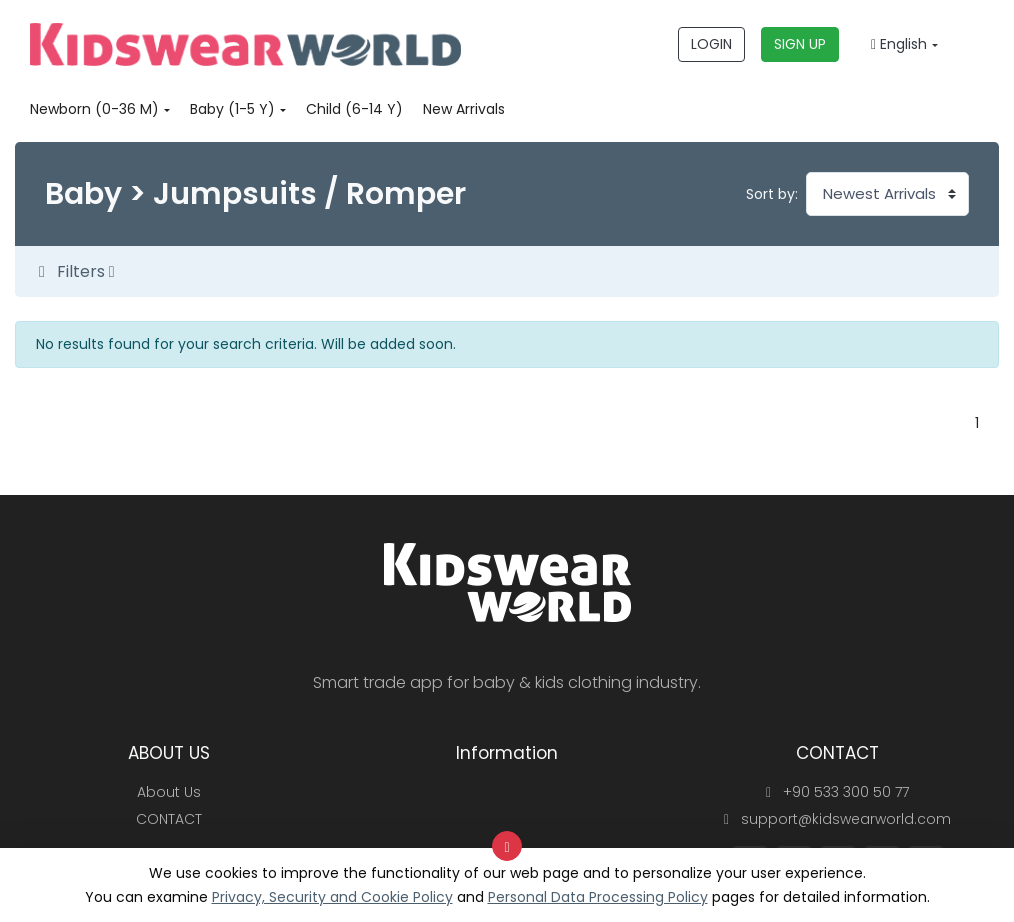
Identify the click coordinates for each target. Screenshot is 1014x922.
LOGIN (711, 44)
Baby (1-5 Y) (232, 109)
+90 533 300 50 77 (837, 792)
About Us (169, 792)
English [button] (899, 44)
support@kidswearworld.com (837, 819)
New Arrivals (464, 109)
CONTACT (169, 819)
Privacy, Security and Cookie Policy (332, 897)
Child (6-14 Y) (354, 109)
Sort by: (772, 194)
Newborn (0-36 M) (94, 109)
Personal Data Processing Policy (598, 897)
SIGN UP (800, 44)
